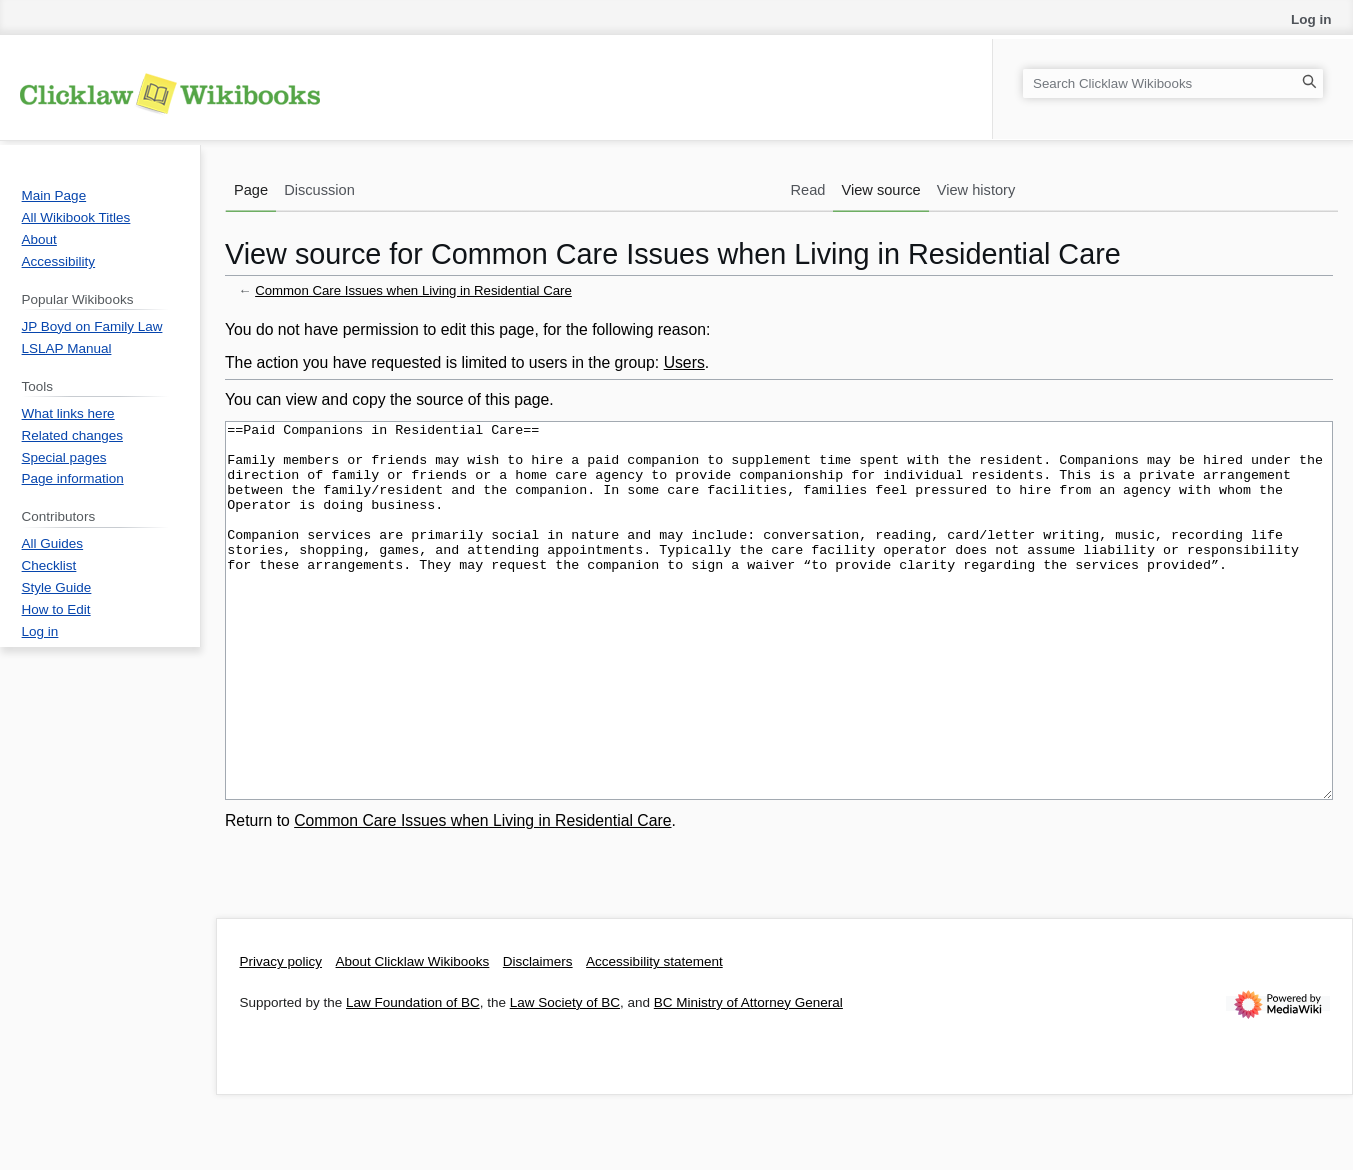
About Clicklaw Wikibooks (413, 1036)
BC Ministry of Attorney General (748, 1077)
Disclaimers (538, 1036)
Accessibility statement (654, 1036)
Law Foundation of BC (413, 1077)
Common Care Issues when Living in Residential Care (413, 290)
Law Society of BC (565, 1077)
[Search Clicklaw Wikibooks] (1173, 83)
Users (684, 362)
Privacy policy (281, 1036)
